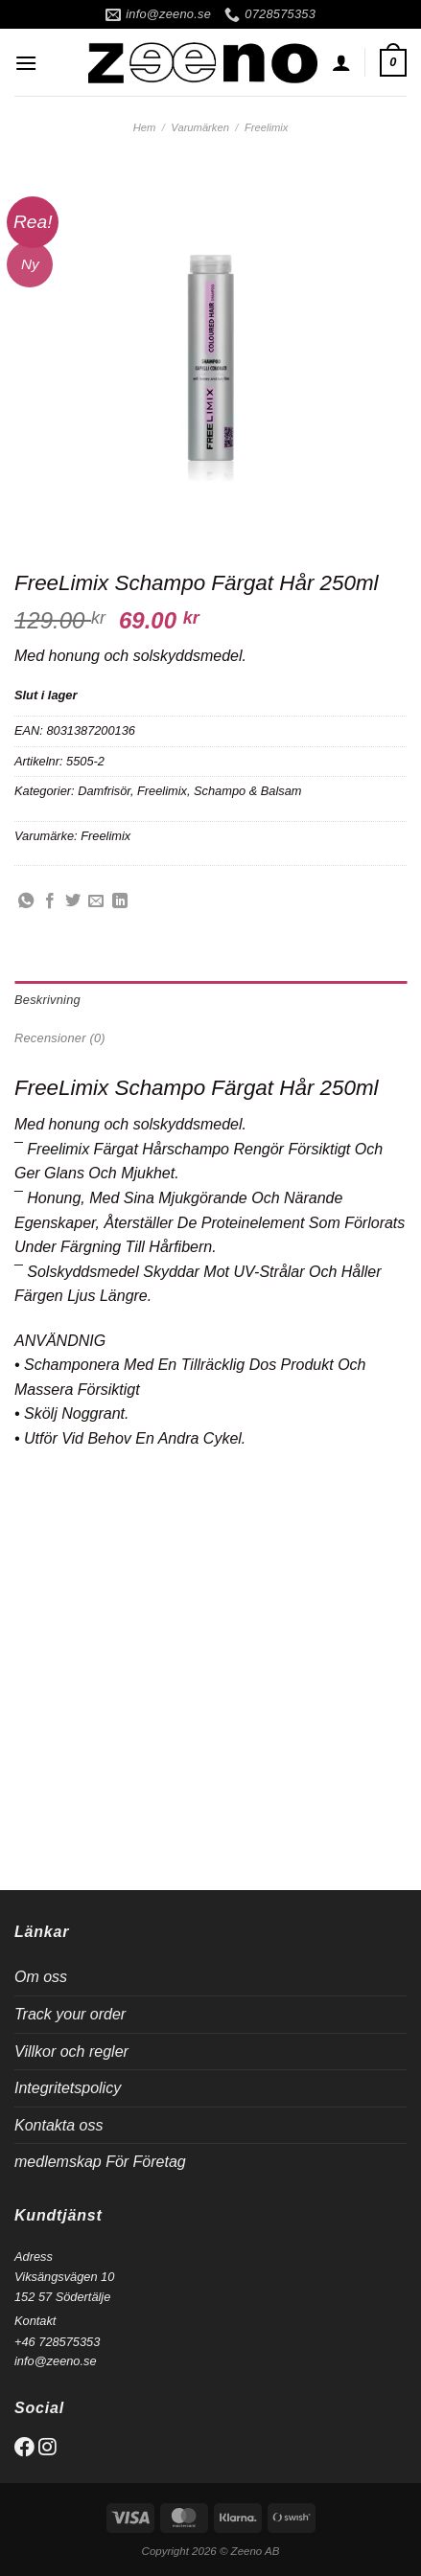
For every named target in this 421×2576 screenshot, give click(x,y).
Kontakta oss (59, 2125)
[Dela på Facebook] (50, 901)
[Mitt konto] (341, 62)
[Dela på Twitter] (73, 901)
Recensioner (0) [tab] (59, 1038)
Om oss (40, 1977)
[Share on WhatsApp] (26, 901)
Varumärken (200, 127)
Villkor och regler (71, 2051)
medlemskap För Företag (100, 2162)
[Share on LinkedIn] (120, 901)
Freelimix (266, 127)
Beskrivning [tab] (47, 999)
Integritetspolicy (67, 2088)
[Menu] (25, 62)
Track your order (70, 2014)
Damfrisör (104, 791)
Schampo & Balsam (247, 791)
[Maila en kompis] (96, 901)
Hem (144, 127)
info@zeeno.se (55, 2361)
